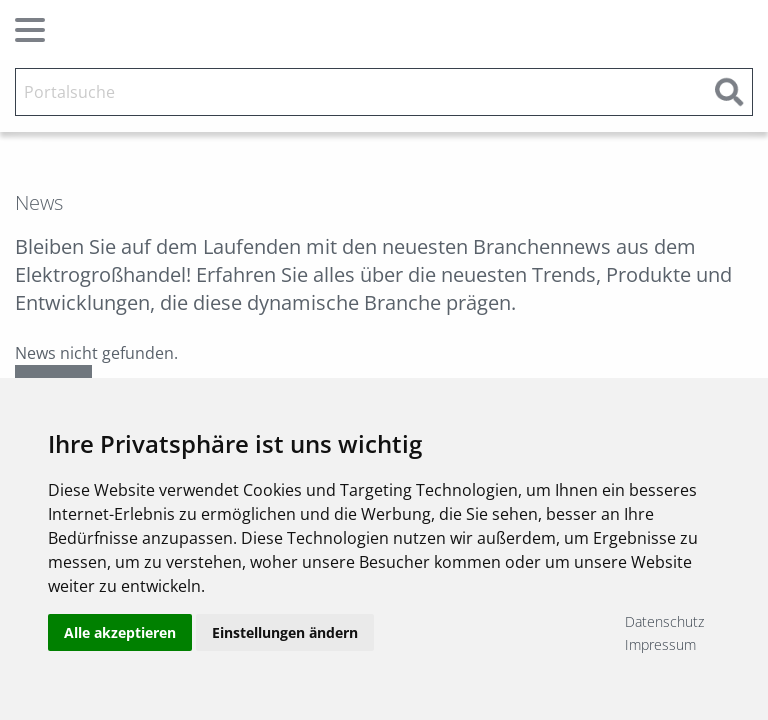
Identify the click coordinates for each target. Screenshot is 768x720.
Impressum (660, 644)
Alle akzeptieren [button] (120, 632)
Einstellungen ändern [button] (285, 632)
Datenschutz (664, 621)
